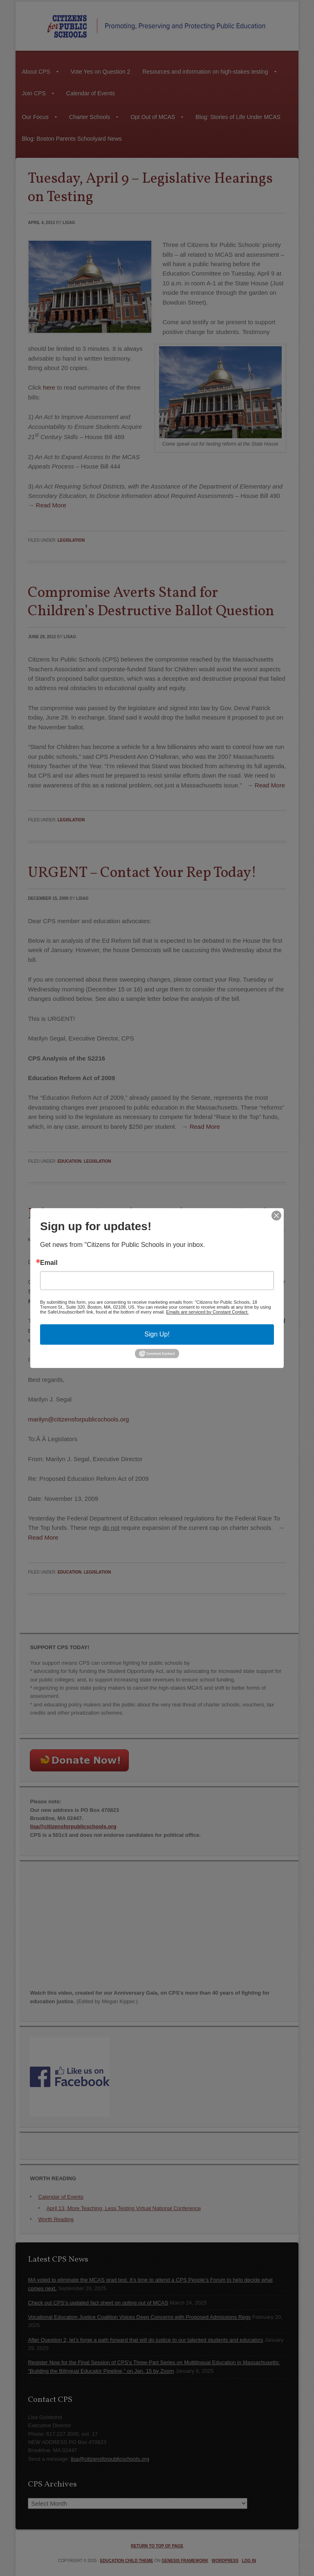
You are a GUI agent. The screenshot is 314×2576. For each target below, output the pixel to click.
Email (49, 1263)
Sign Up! (156, 1334)
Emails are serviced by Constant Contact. (207, 1311)
